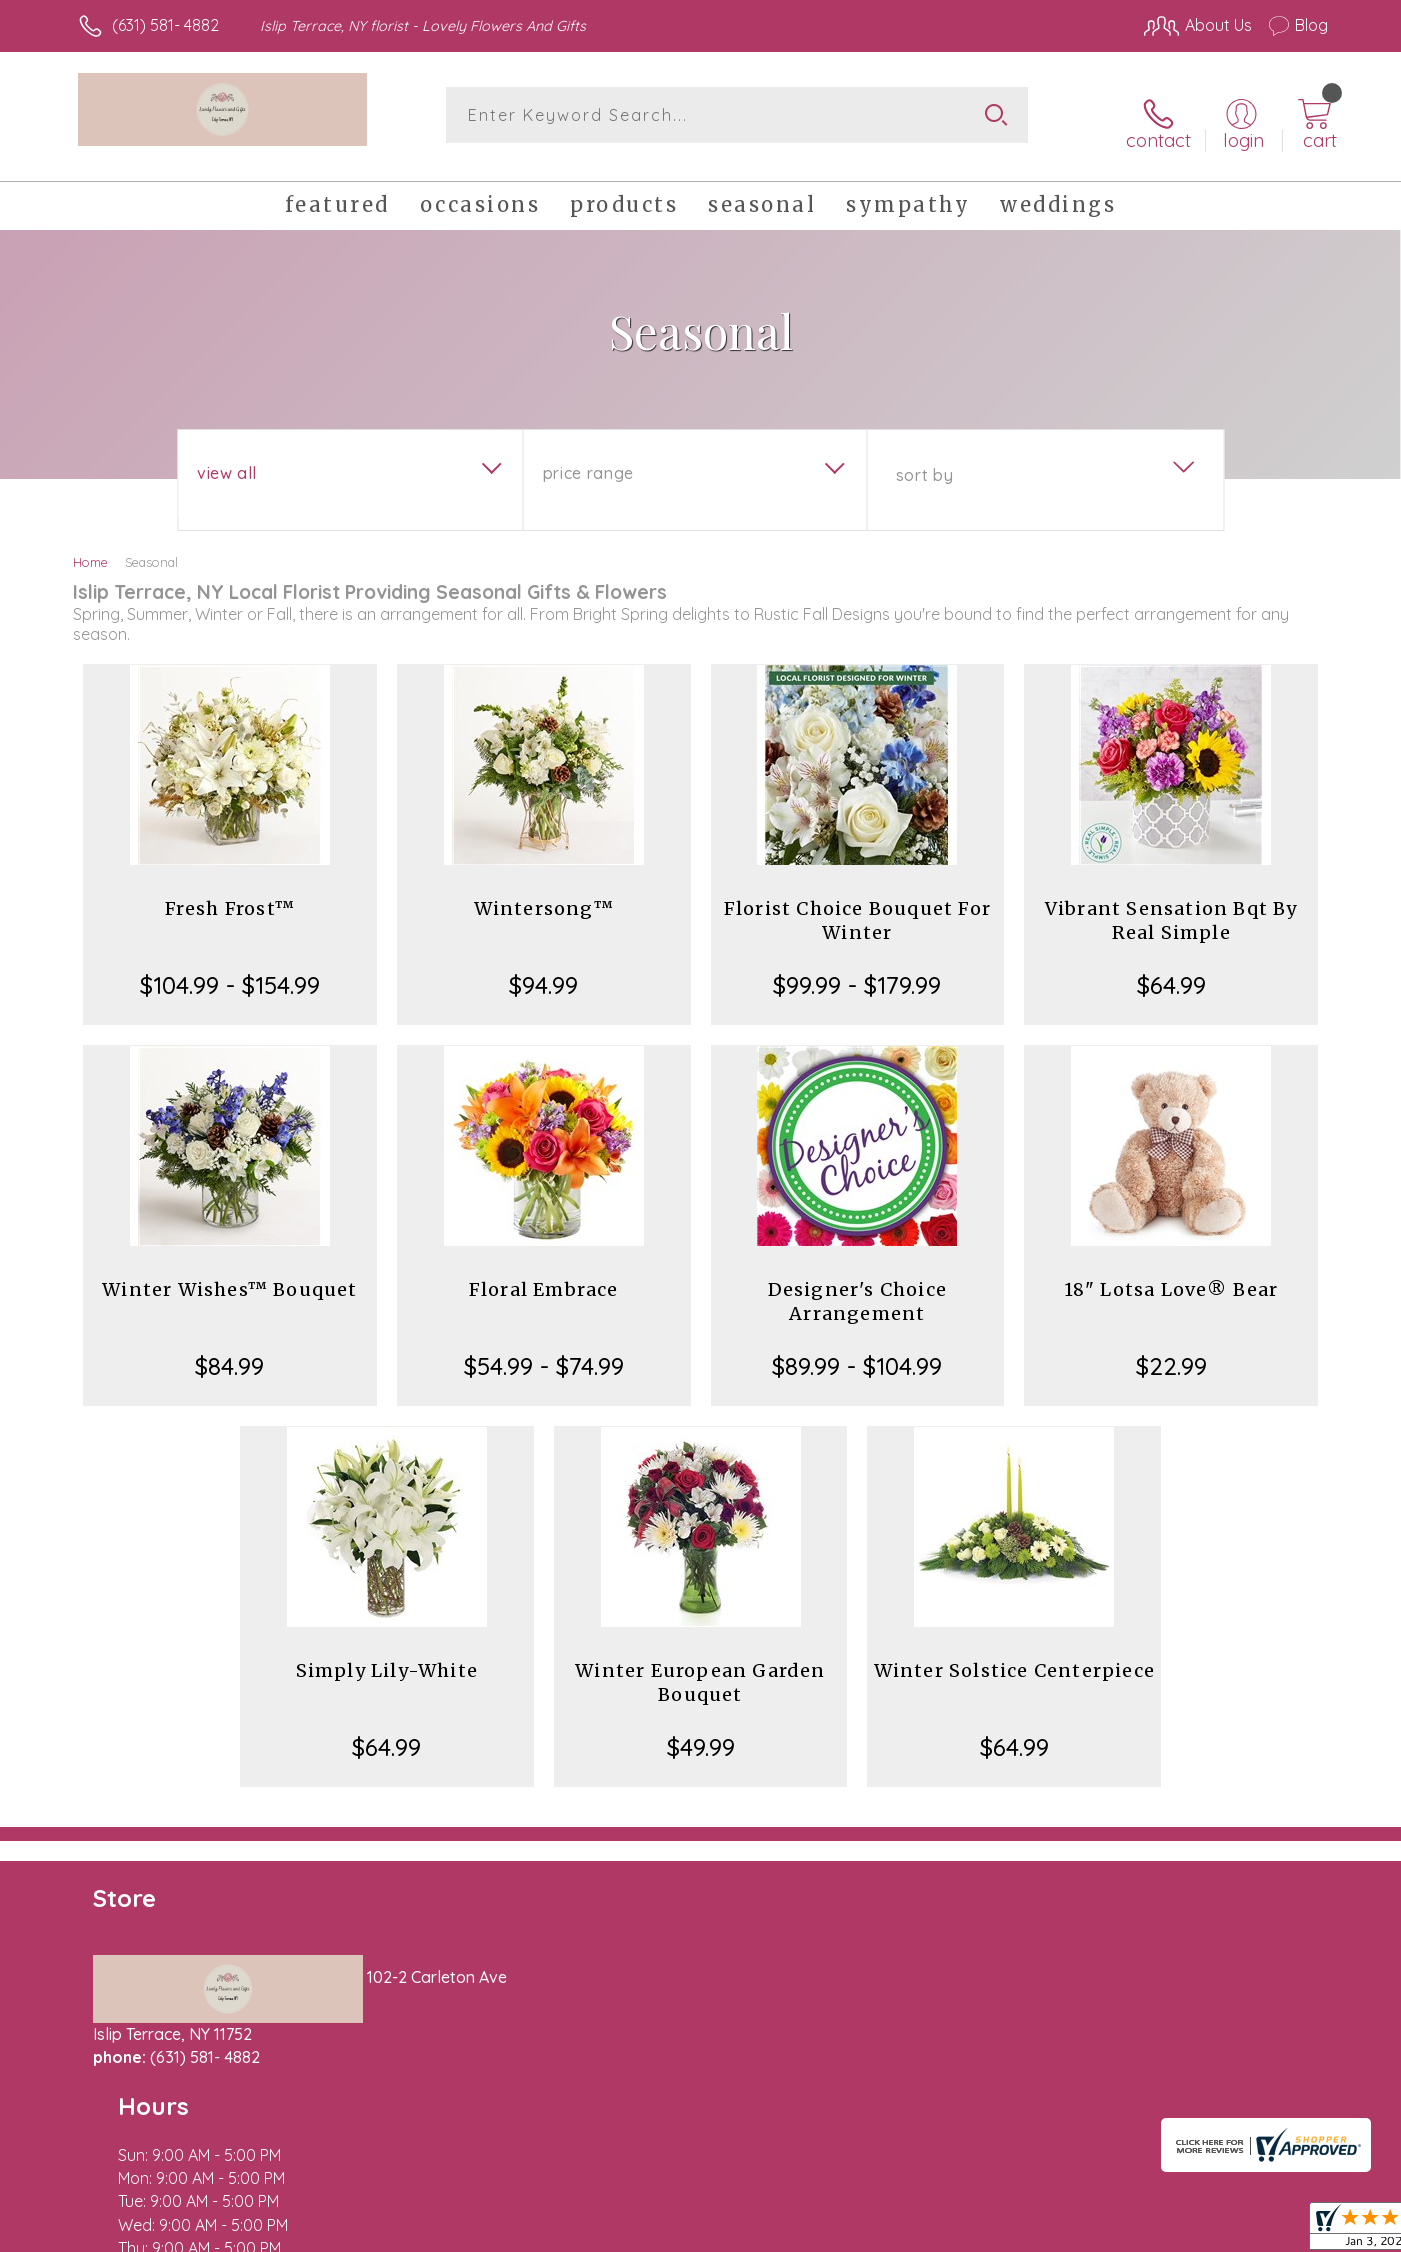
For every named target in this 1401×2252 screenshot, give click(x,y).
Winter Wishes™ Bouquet (229, 1275)
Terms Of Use (890, 2231)
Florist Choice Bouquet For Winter (857, 906)
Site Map (1274, 2231)
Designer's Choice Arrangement (857, 1287)
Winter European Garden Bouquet (700, 1668)
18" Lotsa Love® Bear (1171, 1275)
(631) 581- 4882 (165, 25)
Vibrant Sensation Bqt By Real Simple (1171, 906)
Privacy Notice (1008, 2231)
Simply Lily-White (387, 1656)
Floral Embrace (544, 1275)
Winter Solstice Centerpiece (1014, 1656)
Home (90, 548)
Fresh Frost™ (230, 894)
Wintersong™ (544, 894)
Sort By (924, 461)
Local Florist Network (1151, 2231)
